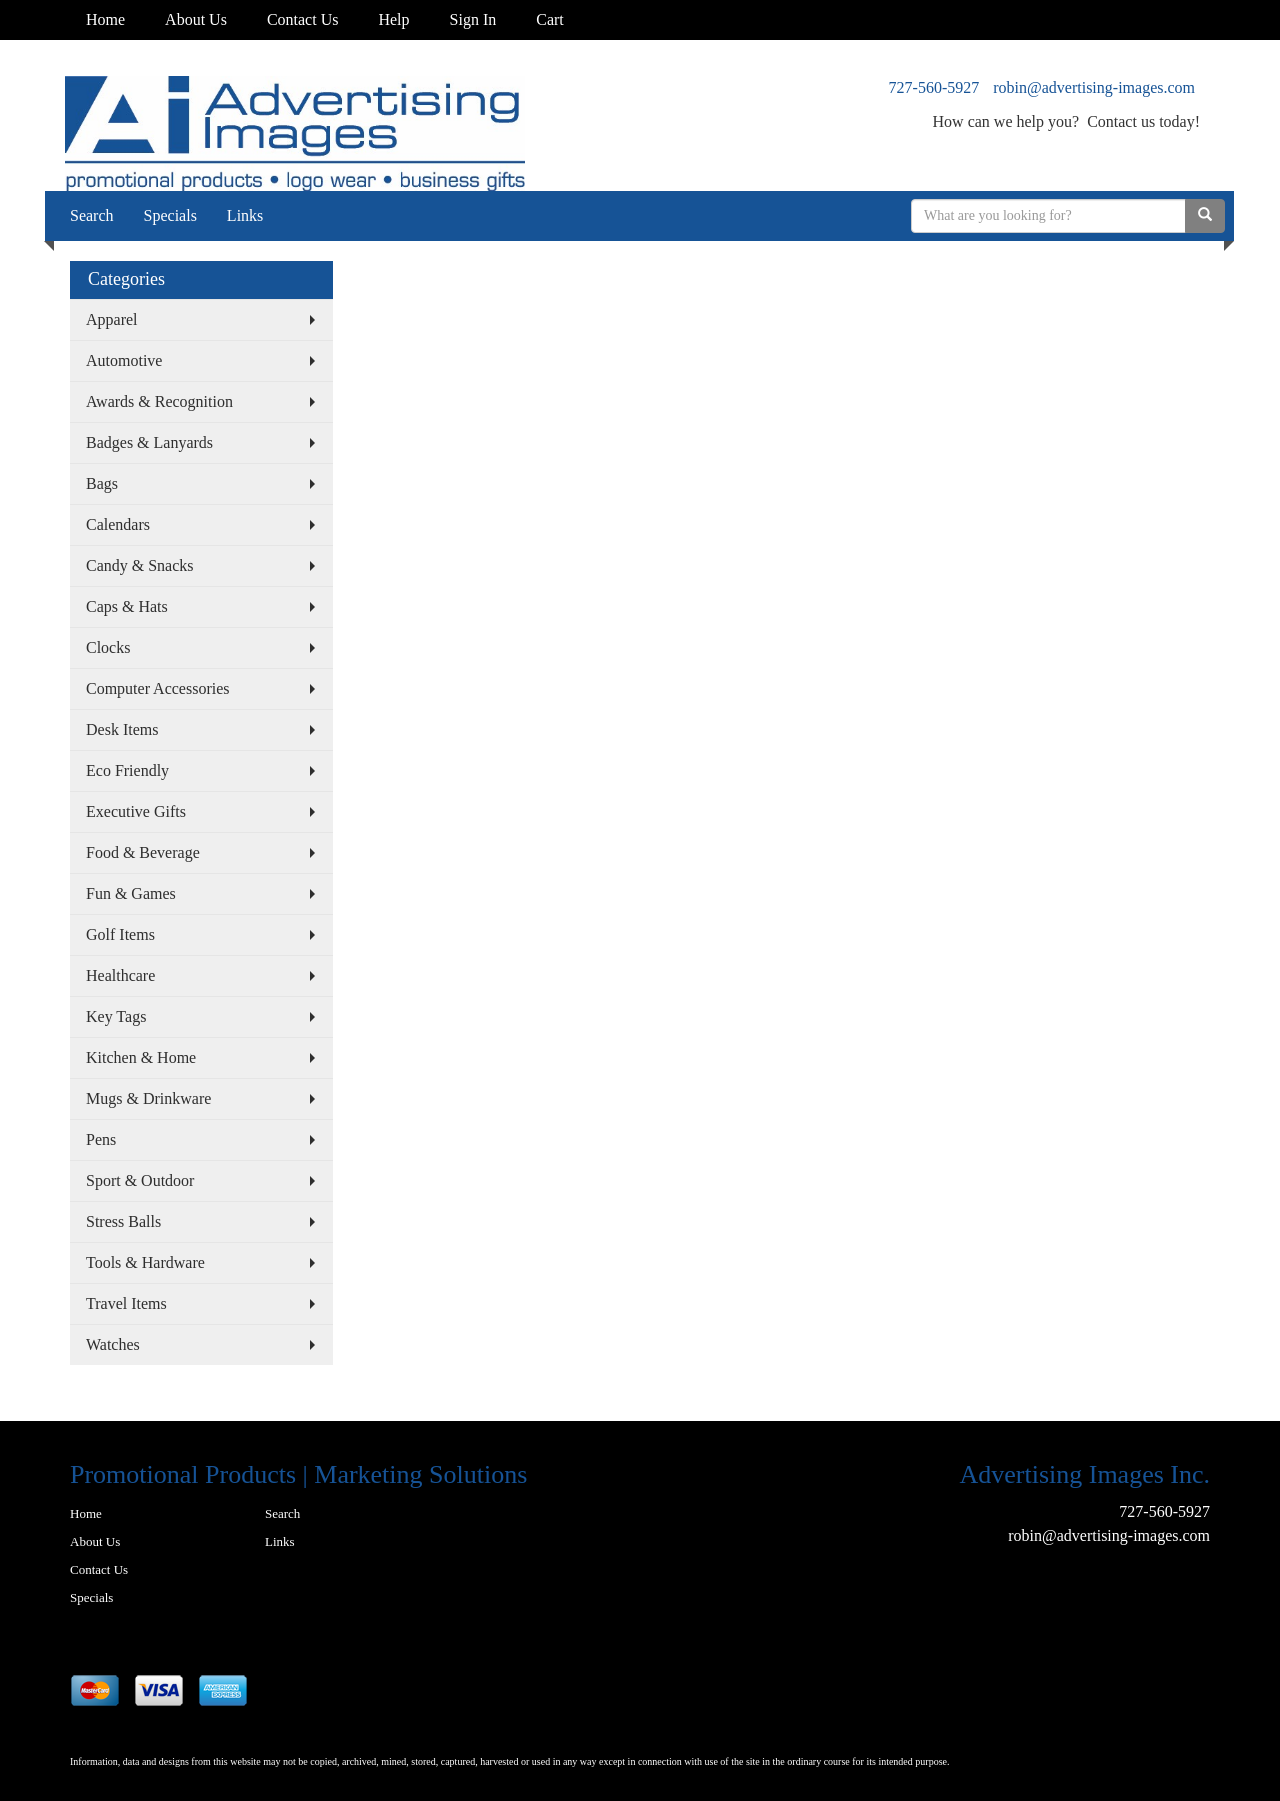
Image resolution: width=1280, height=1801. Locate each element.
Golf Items (120, 934)
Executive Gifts (136, 811)
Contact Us (303, 19)
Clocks (108, 647)
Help (393, 19)
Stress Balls (123, 1221)
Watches (113, 1344)
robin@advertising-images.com (1094, 87)
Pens (101, 1139)
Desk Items (122, 729)
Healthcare (120, 975)
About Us (196, 19)
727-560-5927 (934, 87)
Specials (170, 215)
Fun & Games (131, 893)
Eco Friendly (127, 770)
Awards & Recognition (159, 401)
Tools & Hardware (145, 1262)
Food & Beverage (143, 852)
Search (92, 215)
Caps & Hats (127, 606)
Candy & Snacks (140, 565)
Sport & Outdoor (140, 1180)
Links (245, 215)
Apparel (112, 319)
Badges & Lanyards (149, 442)
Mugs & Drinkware (148, 1098)
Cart (550, 19)
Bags (102, 483)
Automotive (124, 360)
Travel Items (126, 1303)
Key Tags (116, 1016)
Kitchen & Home (141, 1057)
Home (105, 19)
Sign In (473, 19)
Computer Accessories (158, 688)
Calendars (118, 524)
